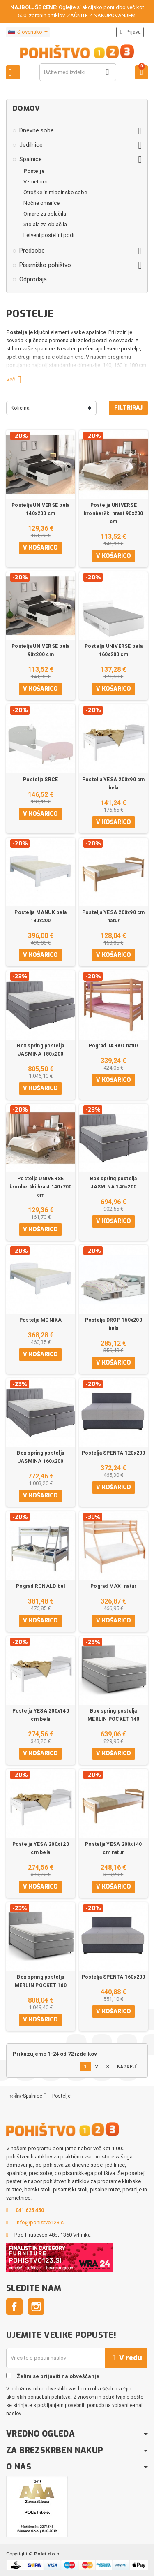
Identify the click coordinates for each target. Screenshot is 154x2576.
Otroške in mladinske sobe (55, 192)
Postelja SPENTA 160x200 (113, 1977)
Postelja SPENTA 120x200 (113, 1453)
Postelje (34, 171)
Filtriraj (128, 408)
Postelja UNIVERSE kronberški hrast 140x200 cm (40, 1187)
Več (17, 379)
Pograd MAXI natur (113, 1586)
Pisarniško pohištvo (45, 265)
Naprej (129, 2066)
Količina (20, 408)
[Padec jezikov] (28, 32)
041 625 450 (30, 2210)
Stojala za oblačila (45, 224)
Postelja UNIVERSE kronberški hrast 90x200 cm (113, 513)
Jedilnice (31, 145)
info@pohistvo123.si (40, 2222)
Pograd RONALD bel (40, 1586)
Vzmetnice (35, 182)
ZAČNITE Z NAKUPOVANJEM (101, 15)
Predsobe (32, 250)
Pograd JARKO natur (113, 1046)
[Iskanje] (77, 72)
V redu (126, 2357)
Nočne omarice (41, 203)
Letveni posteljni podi (48, 235)
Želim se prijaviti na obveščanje (52, 2376)
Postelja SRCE (40, 779)
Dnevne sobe (36, 130)
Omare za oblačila (44, 214)
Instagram (36, 2306)
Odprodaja (33, 279)
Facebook (14, 2306)
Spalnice (30, 159)
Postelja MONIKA (40, 1320)
